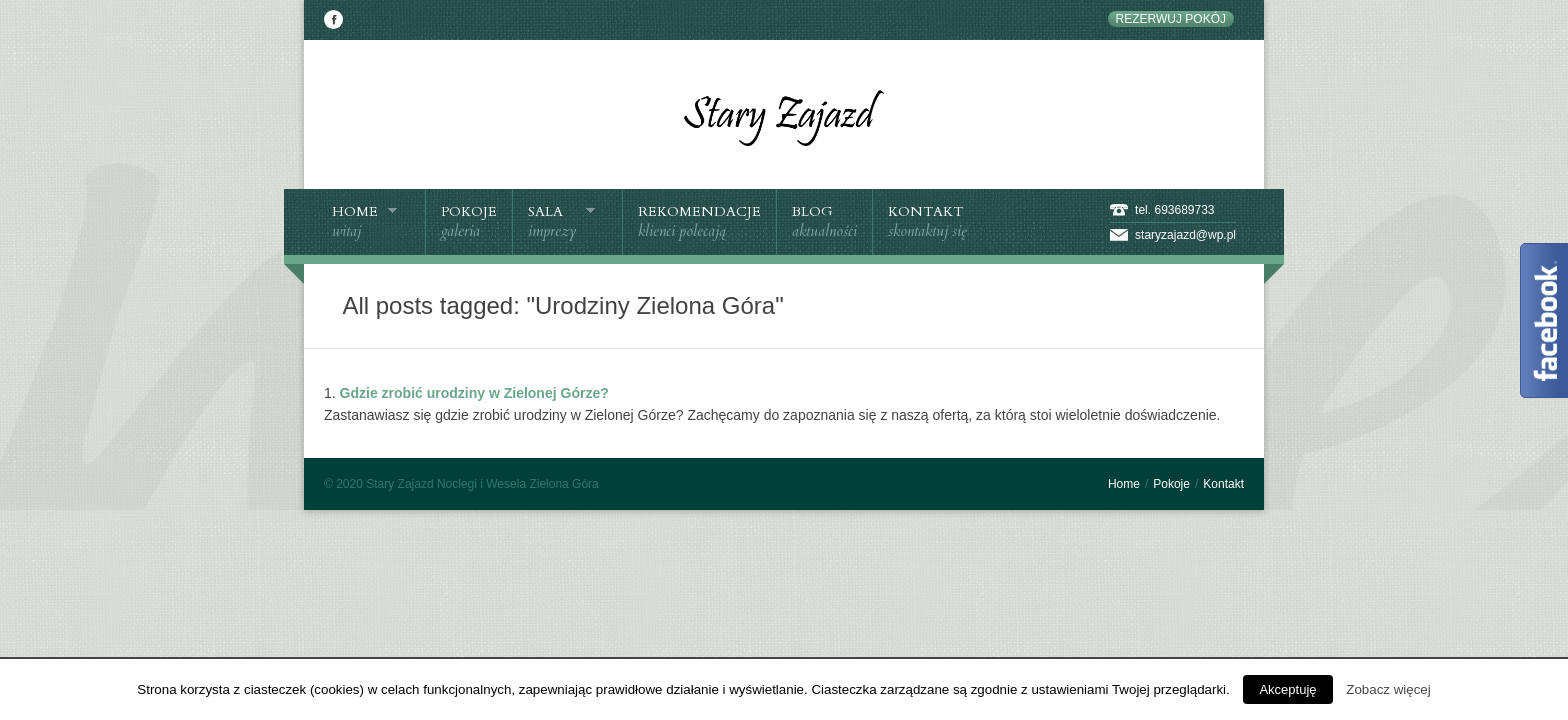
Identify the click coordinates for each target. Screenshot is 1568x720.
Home (1124, 484)
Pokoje (1171, 484)
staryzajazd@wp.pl (1185, 235)
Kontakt (1223, 484)
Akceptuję (1287, 689)
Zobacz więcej (1388, 689)
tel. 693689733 (1174, 210)
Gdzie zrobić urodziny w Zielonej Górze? (474, 393)
